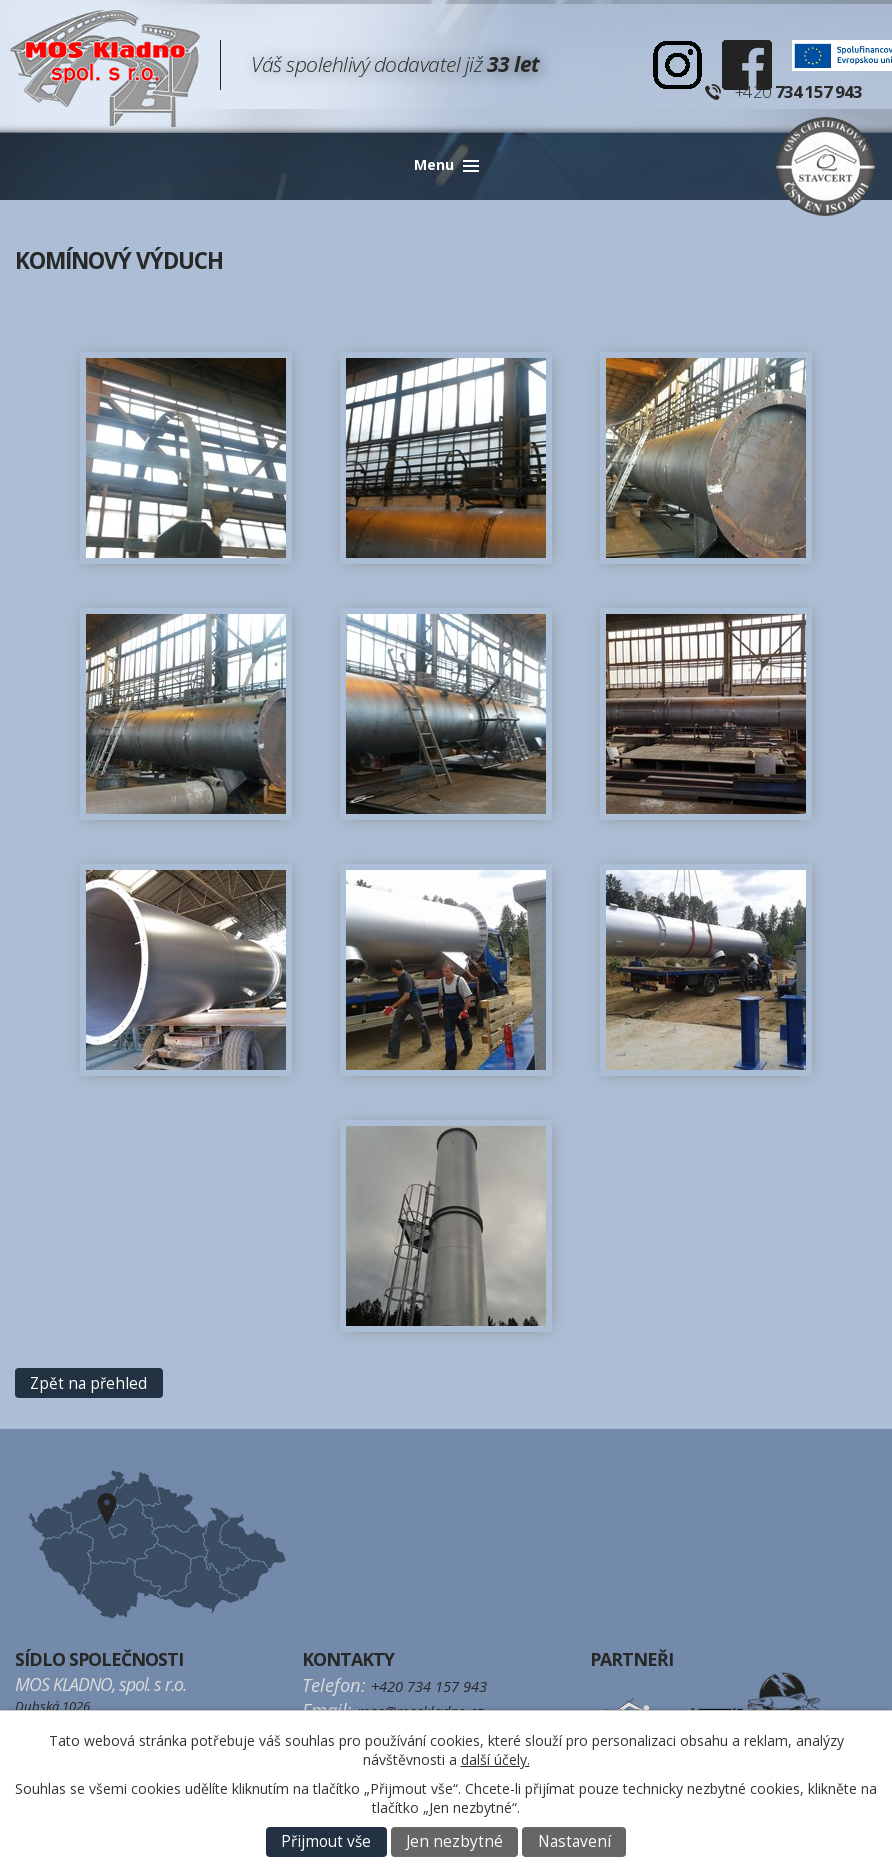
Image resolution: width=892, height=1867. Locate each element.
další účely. (495, 1759)
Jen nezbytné (454, 1841)
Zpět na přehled (88, 1383)
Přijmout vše (326, 1841)
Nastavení (574, 1841)
